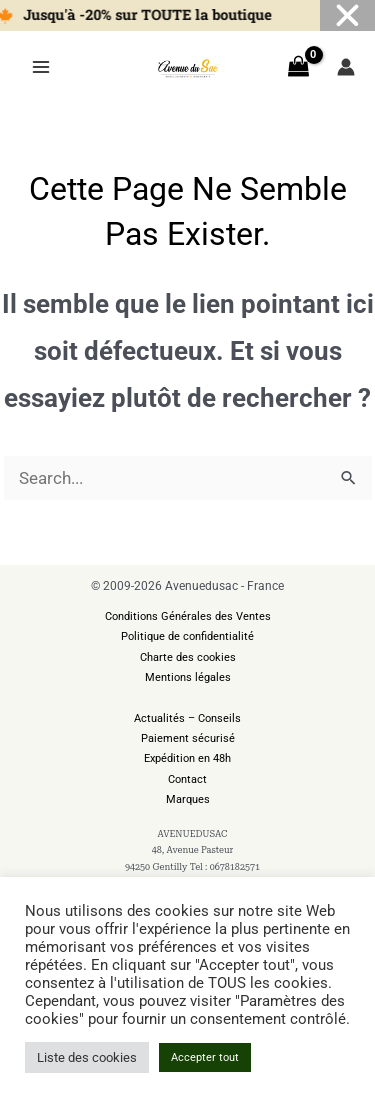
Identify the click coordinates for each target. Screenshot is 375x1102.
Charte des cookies (188, 657)
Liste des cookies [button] (87, 1057)
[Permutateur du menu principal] (41, 67)
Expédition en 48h (187, 758)
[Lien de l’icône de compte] (346, 67)
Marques (188, 799)
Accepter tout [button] (205, 1057)
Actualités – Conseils (187, 718)
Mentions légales (188, 677)
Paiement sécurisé (188, 738)
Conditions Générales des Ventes (188, 616)
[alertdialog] (187, 15)
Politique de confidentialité (187, 636)
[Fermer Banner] (347, 15)
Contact (187, 779)
